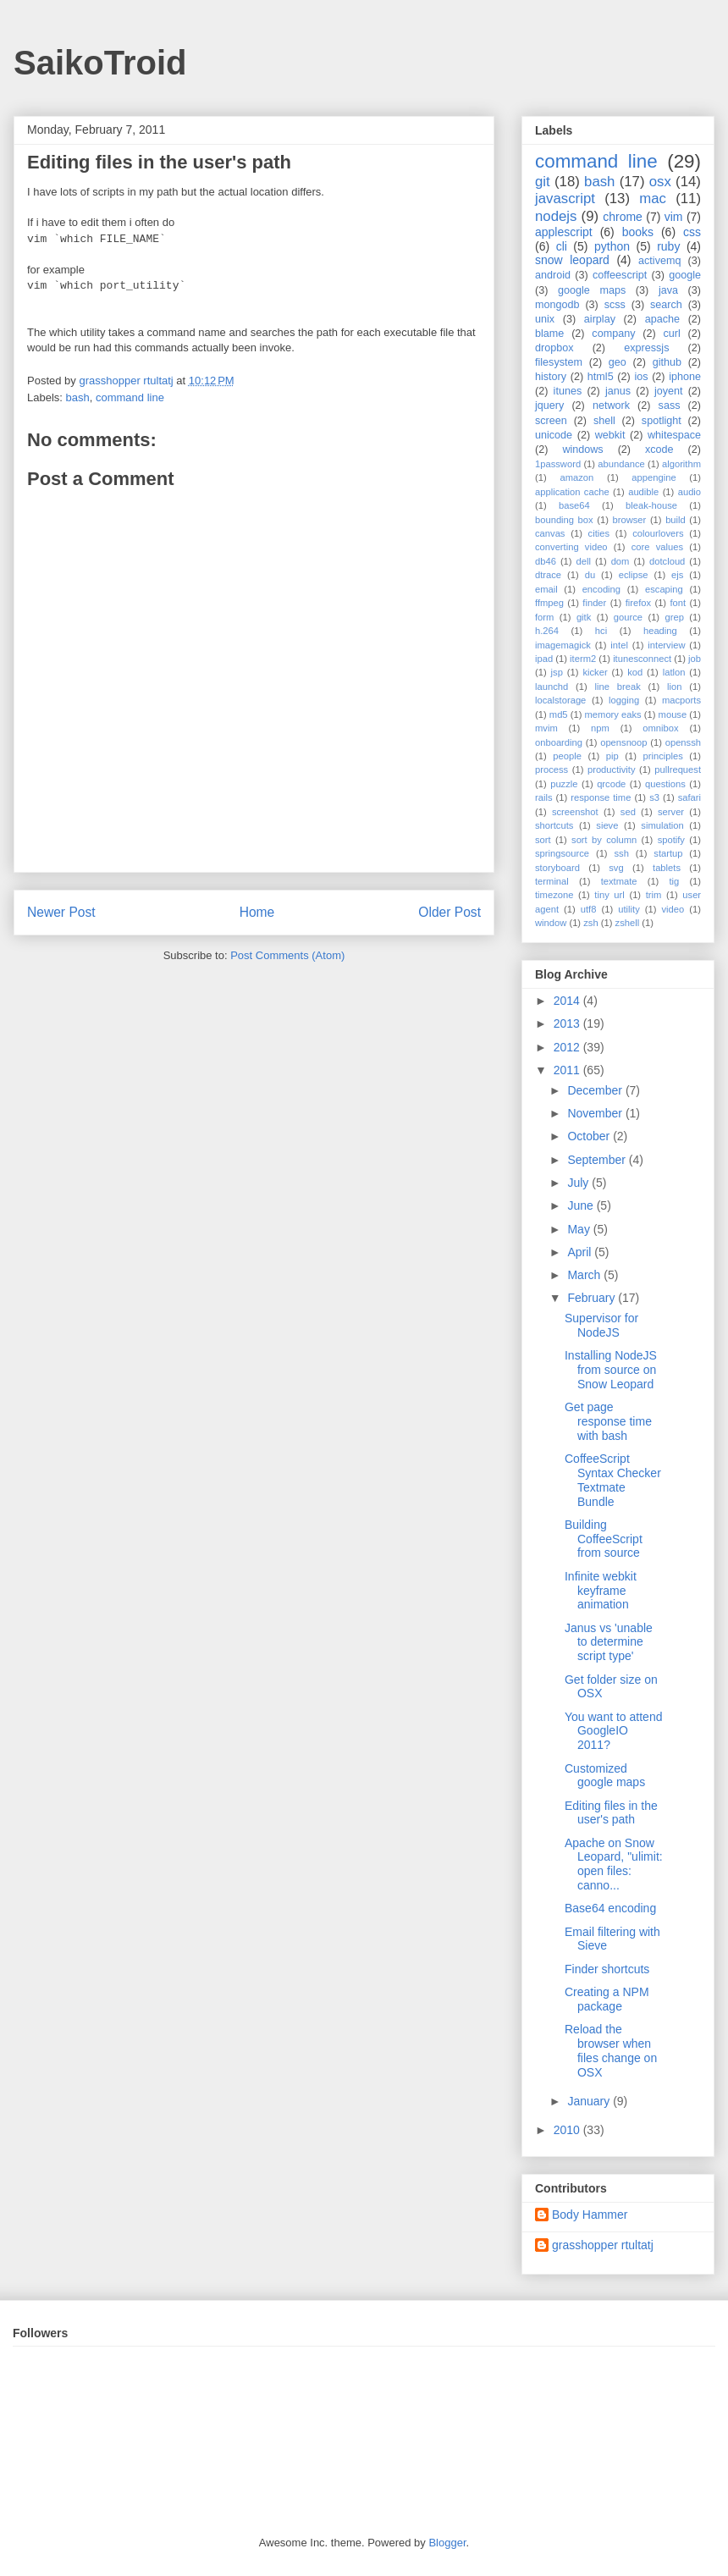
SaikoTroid (100, 62)
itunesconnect (642, 659)
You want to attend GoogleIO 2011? (613, 1731)
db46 (545, 561)
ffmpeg (549, 603)
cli (561, 246)
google (685, 275)
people (567, 756)
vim (674, 216)
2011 (568, 1070)
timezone (554, 895)
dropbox (554, 348)
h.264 (547, 631)
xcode (659, 449)
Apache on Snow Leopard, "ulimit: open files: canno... (614, 1864)
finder (594, 603)
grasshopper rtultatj (603, 2245)
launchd (551, 686)
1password (558, 464)
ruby (668, 246)
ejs (677, 575)
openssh (683, 742)
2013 (568, 1023)
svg (616, 868)
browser (630, 520)
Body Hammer (589, 2214)
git (542, 182)
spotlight (661, 421)
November (596, 1113)
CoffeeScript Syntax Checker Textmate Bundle (613, 1480)
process (551, 769)
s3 (654, 797)
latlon (674, 672)
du (590, 575)
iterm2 (583, 659)
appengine (653, 477)
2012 (568, 1047)
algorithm (681, 464)
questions (665, 784)
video (673, 909)
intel (619, 645)
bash (78, 397)
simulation (662, 825)
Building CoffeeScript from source (604, 1539)
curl (671, 333)
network (611, 405)
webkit (610, 435)
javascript (565, 198)
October (590, 1136)
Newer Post (61, 912)
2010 (568, 2130)
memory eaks (613, 714)
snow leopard (572, 260)
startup (668, 853)
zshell (627, 923)
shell (604, 421)
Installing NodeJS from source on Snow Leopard (611, 1370)
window (550, 923)
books (638, 232)
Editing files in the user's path (611, 1813)
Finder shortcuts (607, 1969)
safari (689, 797)
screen (551, 421)
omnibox (660, 728)
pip (612, 756)
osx (660, 182)
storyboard (557, 868)
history (550, 377)
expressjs (646, 348)
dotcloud (667, 561)
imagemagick (563, 645)
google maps (592, 290)
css (692, 232)
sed (628, 812)
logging (624, 700)
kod (635, 672)
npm (600, 728)
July (579, 1182)
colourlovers (657, 533)
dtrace (548, 575)
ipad (544, 659)
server (671, 812)
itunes (568, 391)
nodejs (555, 216)
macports (681, 700)
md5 (558, 714)
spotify (671, 840)
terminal (552, 881)
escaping (664, 589)
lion (674, 686)
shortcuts (554, 825)
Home (257, 912)
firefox (638, 603)
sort (543, 840)
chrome (623, 216)
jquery (549, 405)
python (612, 246)
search (666, 305)
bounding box (564, 520)
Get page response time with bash (608, 1421)
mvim (546, 728)
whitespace (674, 435)
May (580, 1229)
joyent (668, 391)
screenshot (575, 812)
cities (599, 533)
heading (660, 631)
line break (618, 686)
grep (674, 617)
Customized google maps (605, 1776)
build (675, 520)
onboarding (558, 742)
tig (674, 881)
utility (629, 909)
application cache (572, 492)
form (544, 617)
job (694, 659)
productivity (611, 769)
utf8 (589, 909)
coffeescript (620, 275)
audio (689, 492)
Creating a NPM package (607, 1999)
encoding (601, 589)
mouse (673, 714)
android (553, 275)
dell (583, 561)
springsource (562, 853)
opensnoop (623, 742)
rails (544, 797)
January (590, 2101)
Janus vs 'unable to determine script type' (609, 1642)
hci (601, 631)
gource (628, 617)
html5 (600, 377)
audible (643, 492)
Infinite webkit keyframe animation (601, 1590)
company (613, 333)
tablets (667, 868)
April (580, 1252)
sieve (607, 825)
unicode (553, 435)
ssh (621, 853)
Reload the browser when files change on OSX (611, 2050)
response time (601, 797)
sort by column (604, 840)
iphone (685, 377)
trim (654, 895)
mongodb (557, 305)
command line (130, 397)
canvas (550, 533)
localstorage (560, 700)
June (581, 1205)
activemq (659, 261)
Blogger (447, 2542)
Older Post (449, 912)
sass (670, 405)
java (668, 290)
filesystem (558, 362)
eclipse (633, 575)
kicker (594, 672)
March (585, 1275)
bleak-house (651, 505)
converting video (571, 547)
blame (549, 333)
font (678, 603)
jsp (557, 672)
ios (641, 377)
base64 (574, 505)
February (592, 1298)
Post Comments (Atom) (287, 955)
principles (663, 756)
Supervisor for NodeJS (601, 1325)
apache (662, 319)
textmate (619, 881)
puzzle (563, 784)
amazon (576, 477)
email (546, 589)
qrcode (611, 784)
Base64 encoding (610, 1908)
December (596, 1090)
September (597, 1160)
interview (666, 645)
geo (617, 362)
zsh (590, 923)
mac (652, 198)
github (667, 362)
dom (620, 561)
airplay (599, 319)
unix (544, 319)
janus (618, 391)
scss (615, 305)
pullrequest (677, 769)
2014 (568, 1000)
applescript (564, 232)
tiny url (609, 895)
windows (582, 449)
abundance (621, 464)
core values (657, 547)
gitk (583, 617)
